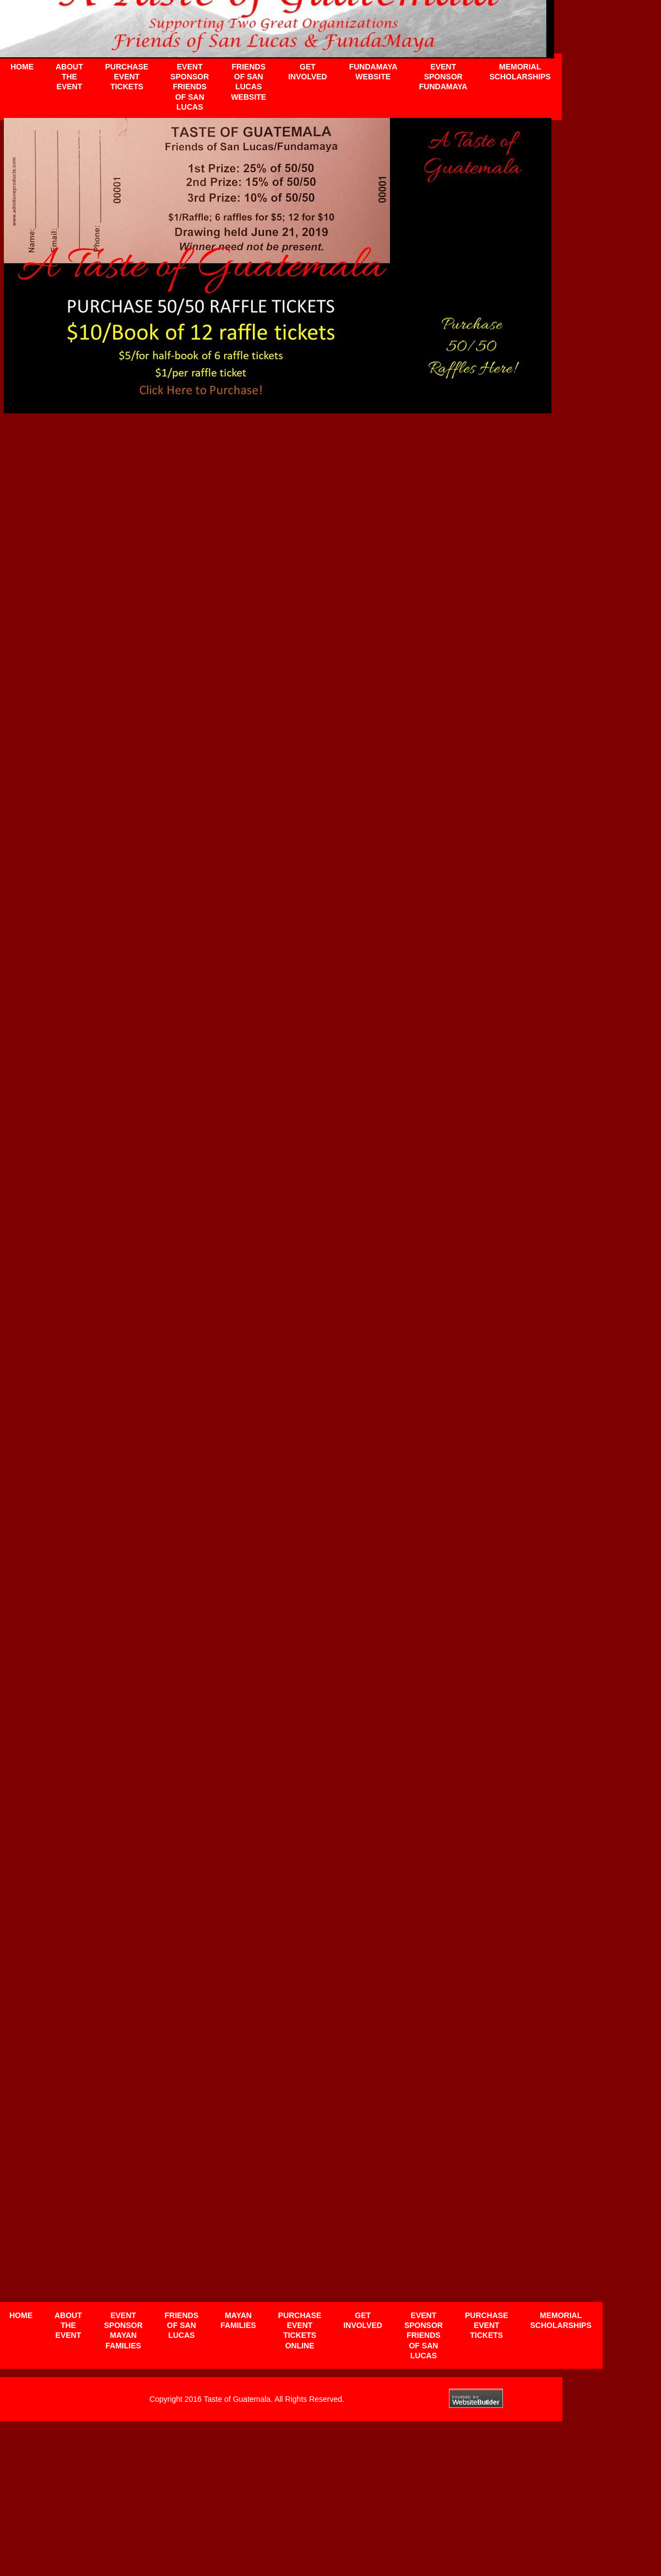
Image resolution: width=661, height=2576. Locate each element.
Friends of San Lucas (181, 2325)
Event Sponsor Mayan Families (123, 2330)
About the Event (68, 2325)
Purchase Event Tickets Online (300, 2330)
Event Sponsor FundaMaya (443, 76)
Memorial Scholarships (561, 2320)
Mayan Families (238, 2320)
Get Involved (362, 2320)
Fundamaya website (373, 71)
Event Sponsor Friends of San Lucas (423, 2335)
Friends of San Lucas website (248, 81)
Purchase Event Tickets (486, 2325)
